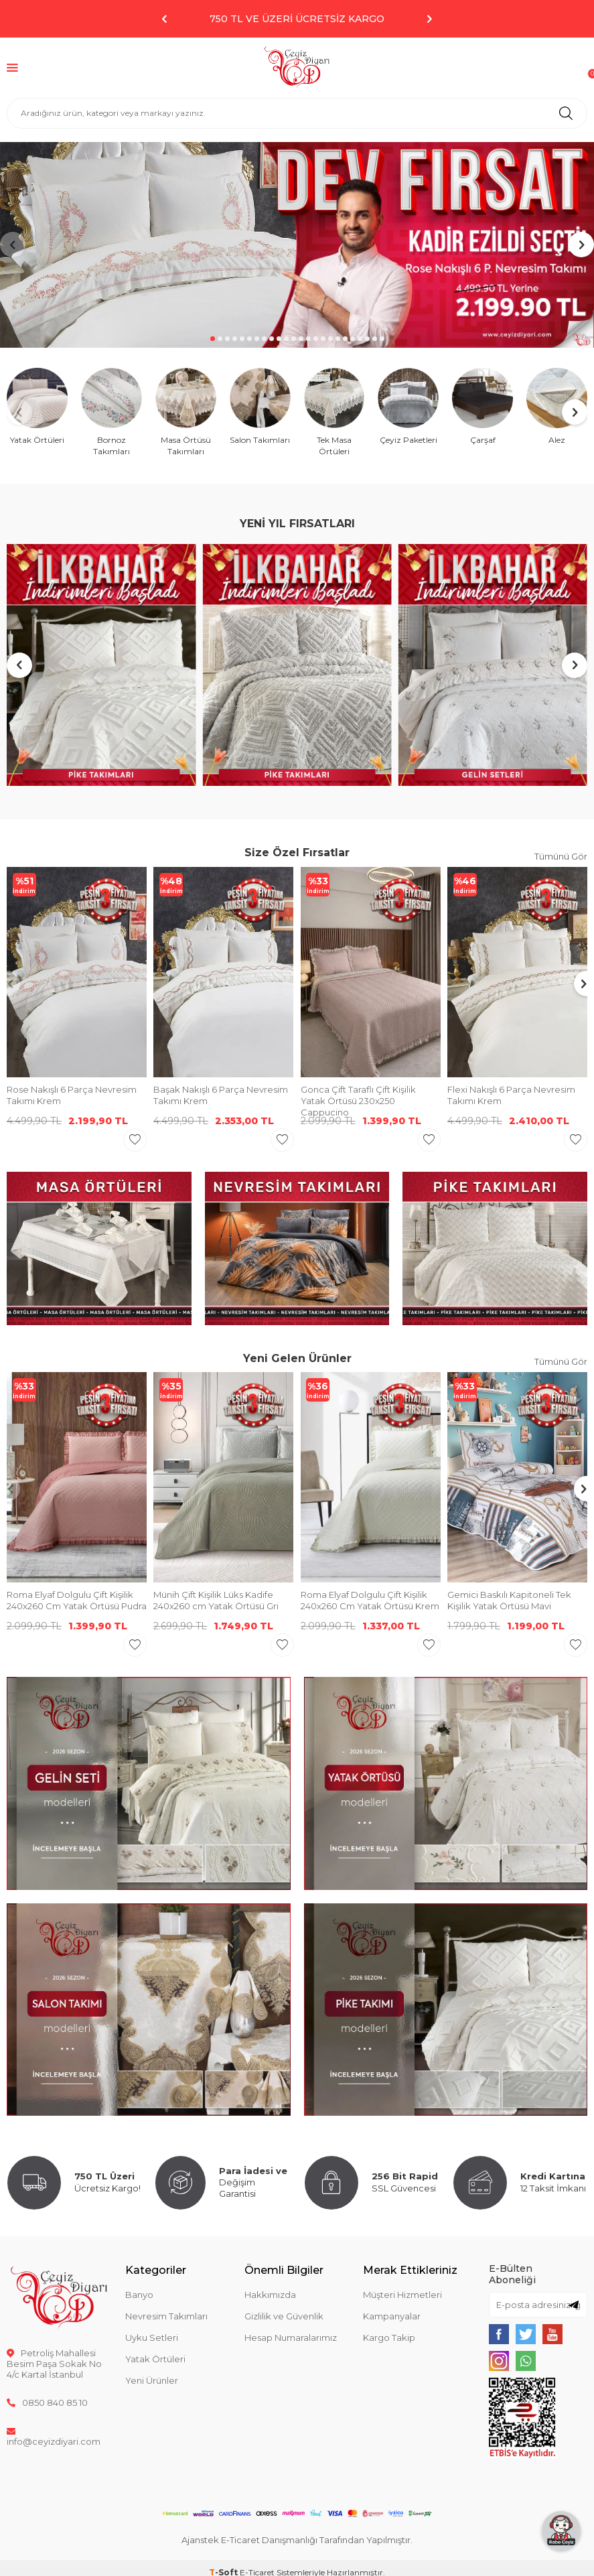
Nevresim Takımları (166, 2316)
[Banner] (297, 245)
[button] (164, 18)
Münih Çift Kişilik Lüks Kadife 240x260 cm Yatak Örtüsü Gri (216, 1600)
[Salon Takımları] (260, 407)
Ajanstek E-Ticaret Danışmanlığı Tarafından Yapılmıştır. (297, 2539)
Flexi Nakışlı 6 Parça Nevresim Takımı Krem (511, 1095)
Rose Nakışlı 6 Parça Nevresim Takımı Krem (72, 1095)
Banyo (139, 2294)
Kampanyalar (392, 2316)
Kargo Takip (389, 2337)
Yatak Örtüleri (155, 2359)
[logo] (297, 67)
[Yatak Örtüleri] (37, 407)
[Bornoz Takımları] (111, 412)
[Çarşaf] (482, 407)
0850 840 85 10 (47, 2402)
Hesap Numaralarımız (290, 2337)
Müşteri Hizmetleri (402, 2294)
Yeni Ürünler (151, 2380)
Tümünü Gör (560, 856)
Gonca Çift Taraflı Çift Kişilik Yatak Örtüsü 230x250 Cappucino (358, 1100)
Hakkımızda (270, 2294)
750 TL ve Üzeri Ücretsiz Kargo (297, 19)
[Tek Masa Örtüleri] (334, 412)
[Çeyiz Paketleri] (408, 407)
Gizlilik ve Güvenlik (283, 2316)
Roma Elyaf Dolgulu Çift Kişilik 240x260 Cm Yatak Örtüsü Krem (370, 1600)
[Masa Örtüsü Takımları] (185, 412)
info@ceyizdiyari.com (53, 2436)
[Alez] (556, 407)
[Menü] (12, 67)
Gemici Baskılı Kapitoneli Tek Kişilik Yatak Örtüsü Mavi (509, 1600)
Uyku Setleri (151, 2337)
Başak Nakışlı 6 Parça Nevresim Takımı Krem (220, 1095)
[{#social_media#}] (499, 2334)
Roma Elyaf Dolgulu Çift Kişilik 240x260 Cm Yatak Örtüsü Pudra (77, 1600)
